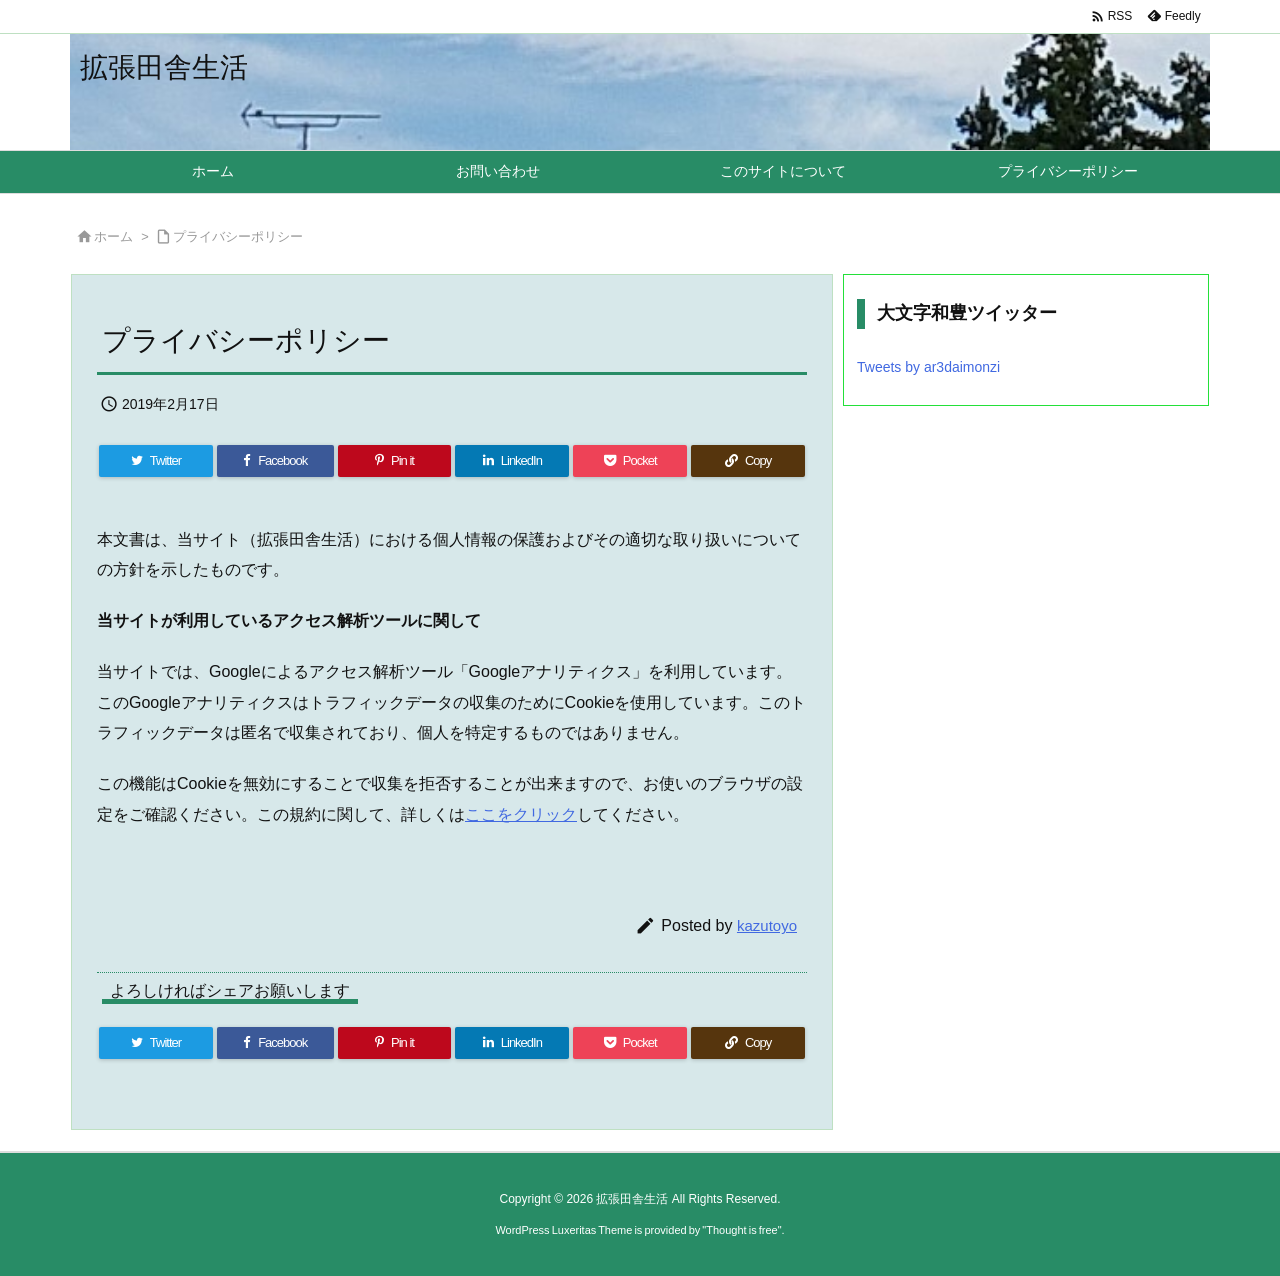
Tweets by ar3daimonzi (928, 367)
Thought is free (741, 1230)
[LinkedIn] (512, 461)
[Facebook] (275, 461)
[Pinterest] (395, 461)
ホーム (113, 236)
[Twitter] (156, 461)
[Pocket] (630, 461)
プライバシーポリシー (238, 236)
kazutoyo (767, 925)
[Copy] (748, 461)
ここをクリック (521, 814)
